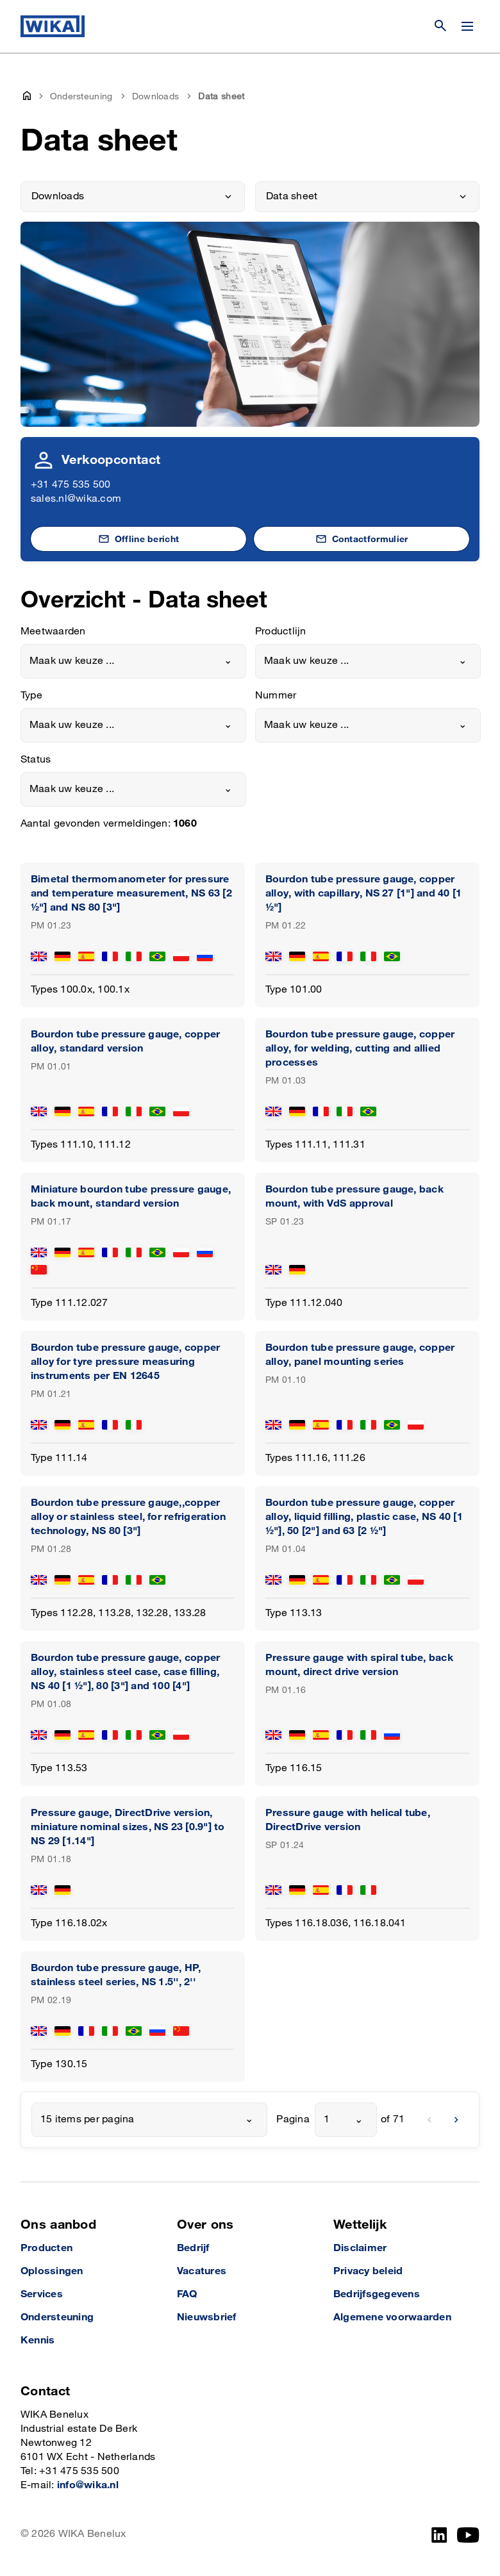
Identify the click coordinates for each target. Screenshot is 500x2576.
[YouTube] (468, 2535)
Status (36, 760)
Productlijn (280, 631)
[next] (456, 2120)
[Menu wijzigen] (467, 26)
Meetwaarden (53, 631)
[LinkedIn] (439, 2535)
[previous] (429, 2120)
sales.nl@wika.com (76, 499)
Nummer (275, 695)
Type (31, 695)
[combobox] (133, 661)
